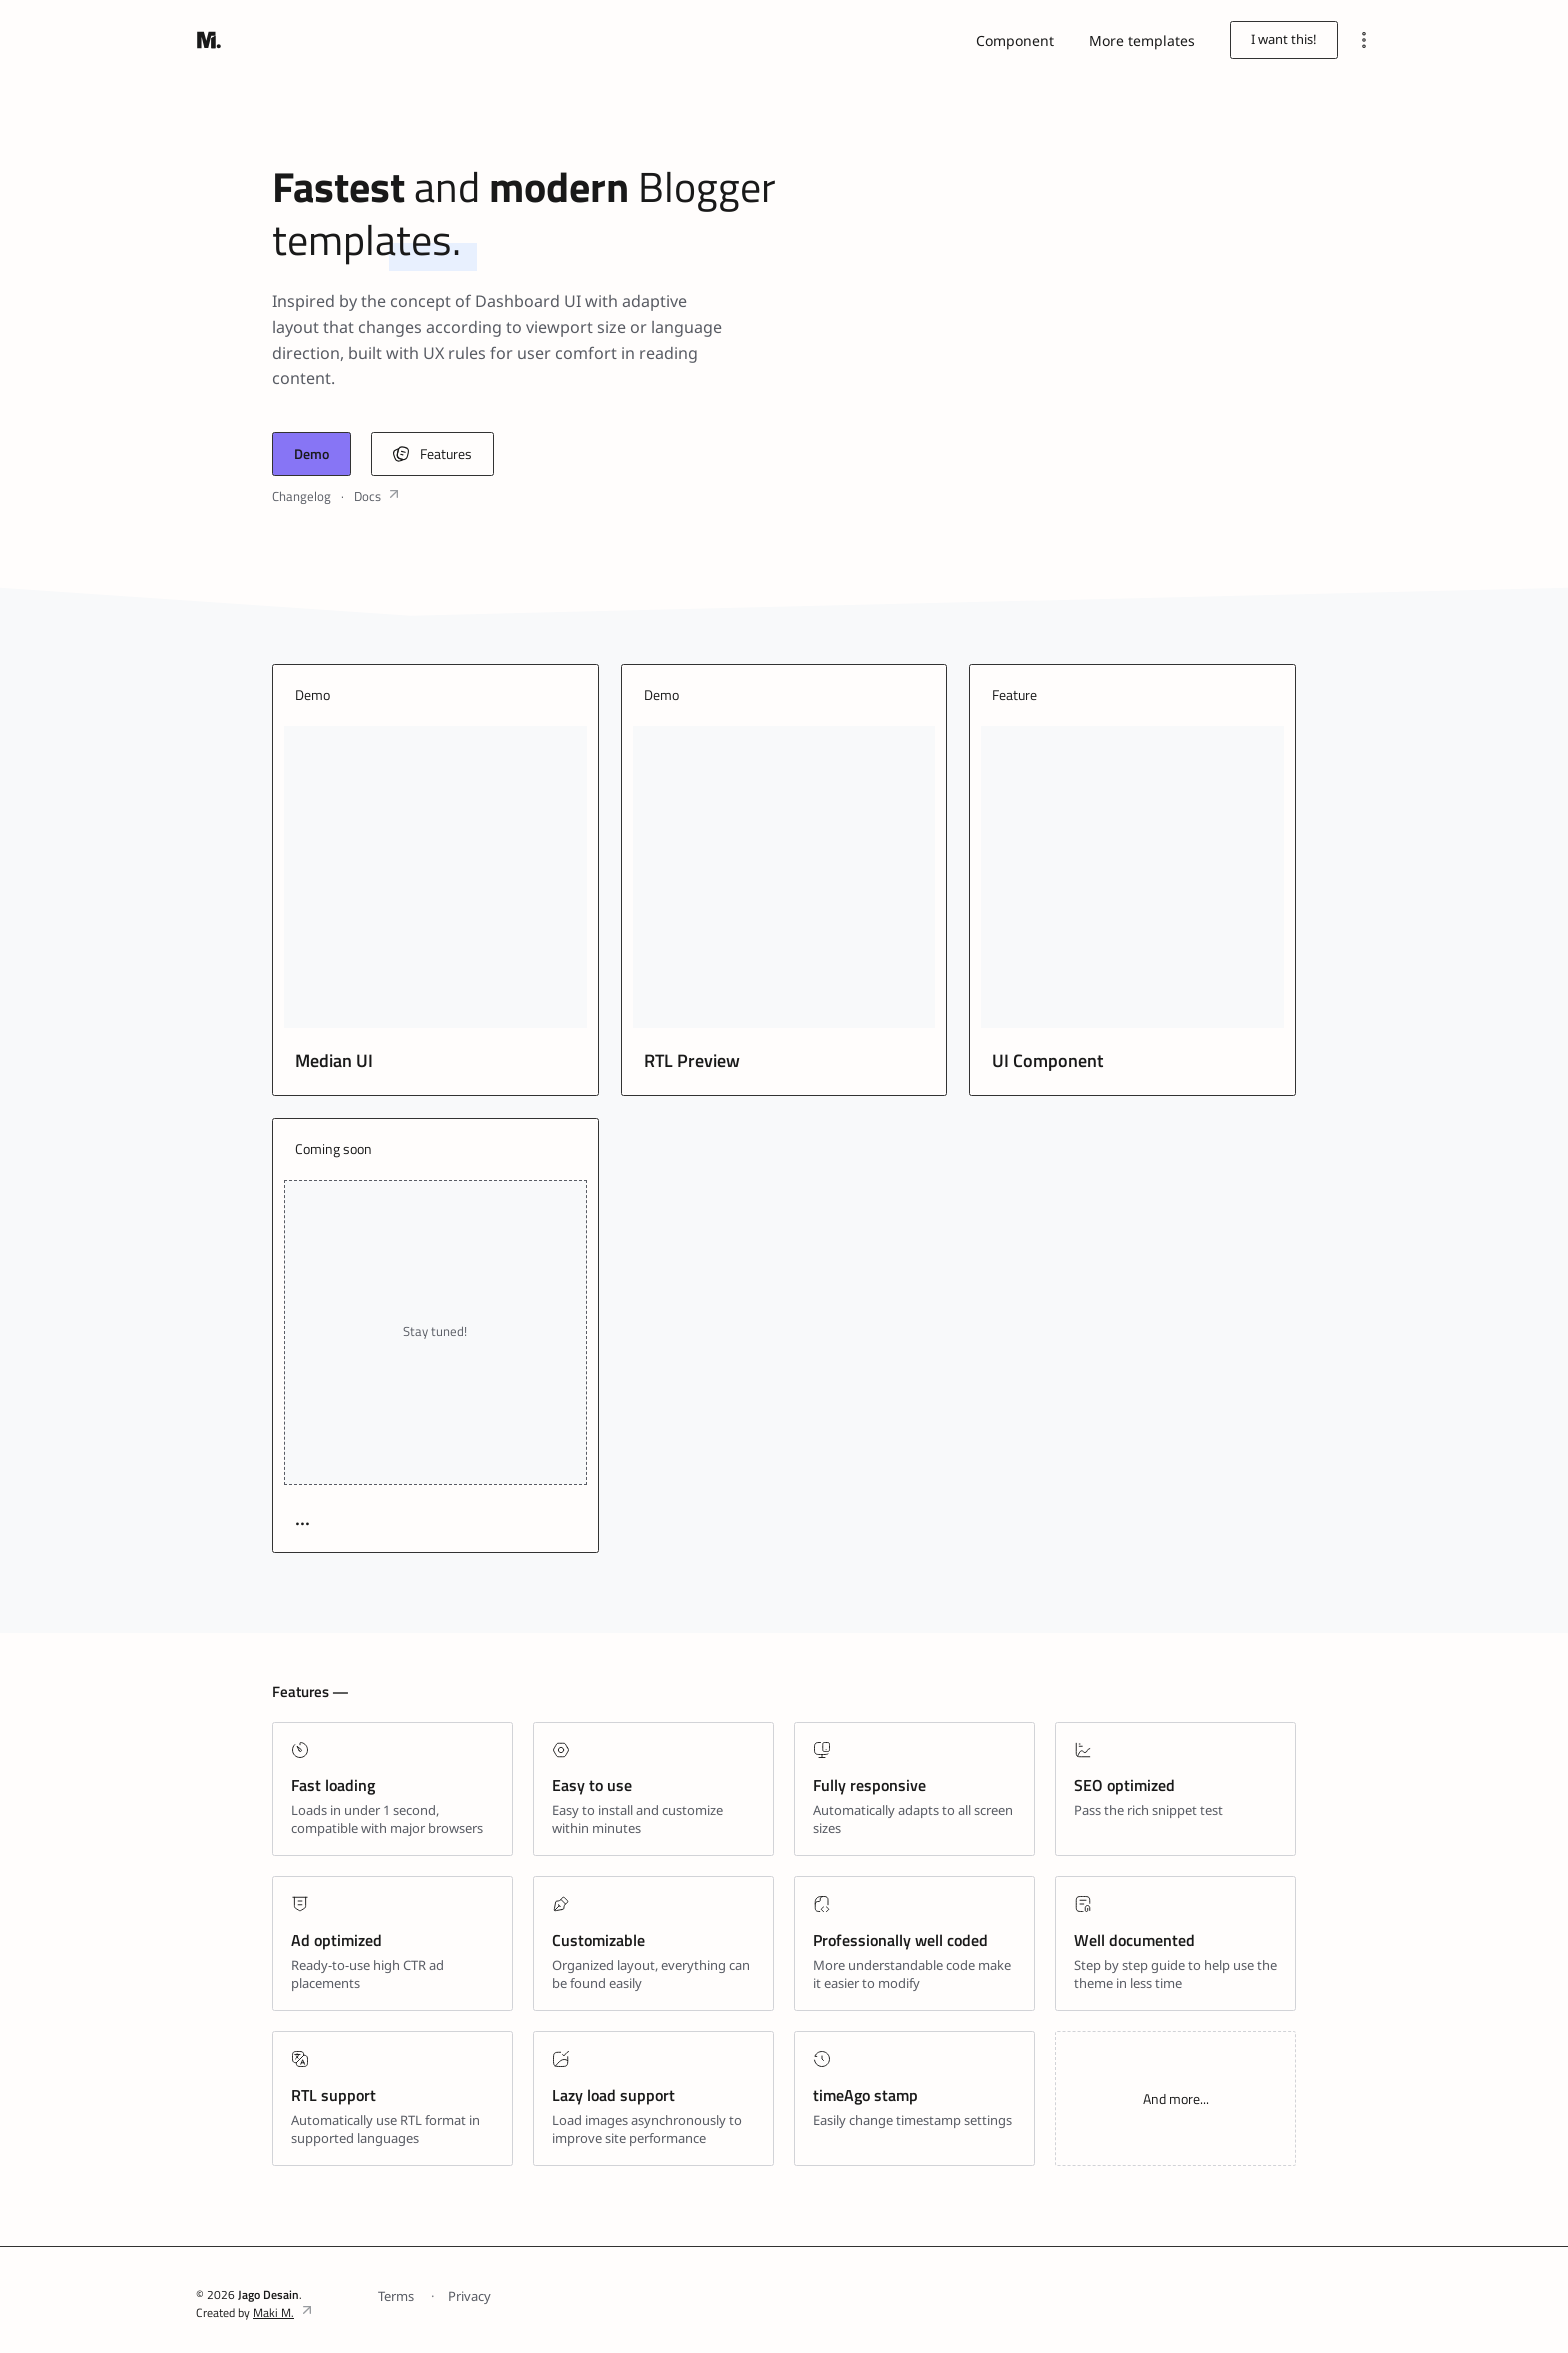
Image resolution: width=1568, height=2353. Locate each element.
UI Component (1047, 1060)
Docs (367, 496)
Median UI (334, 1060)
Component (1015, 40)
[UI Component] (1132, 877)
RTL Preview (692, 1060)
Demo (311, 453)
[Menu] (1363, 39)
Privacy (469, 2296)
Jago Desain (268, 2294)
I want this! (1284, 39)
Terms (396, 2296)
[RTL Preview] (784, 877)
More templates (1142, 40)
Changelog (301, 496)
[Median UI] (435, 877)
